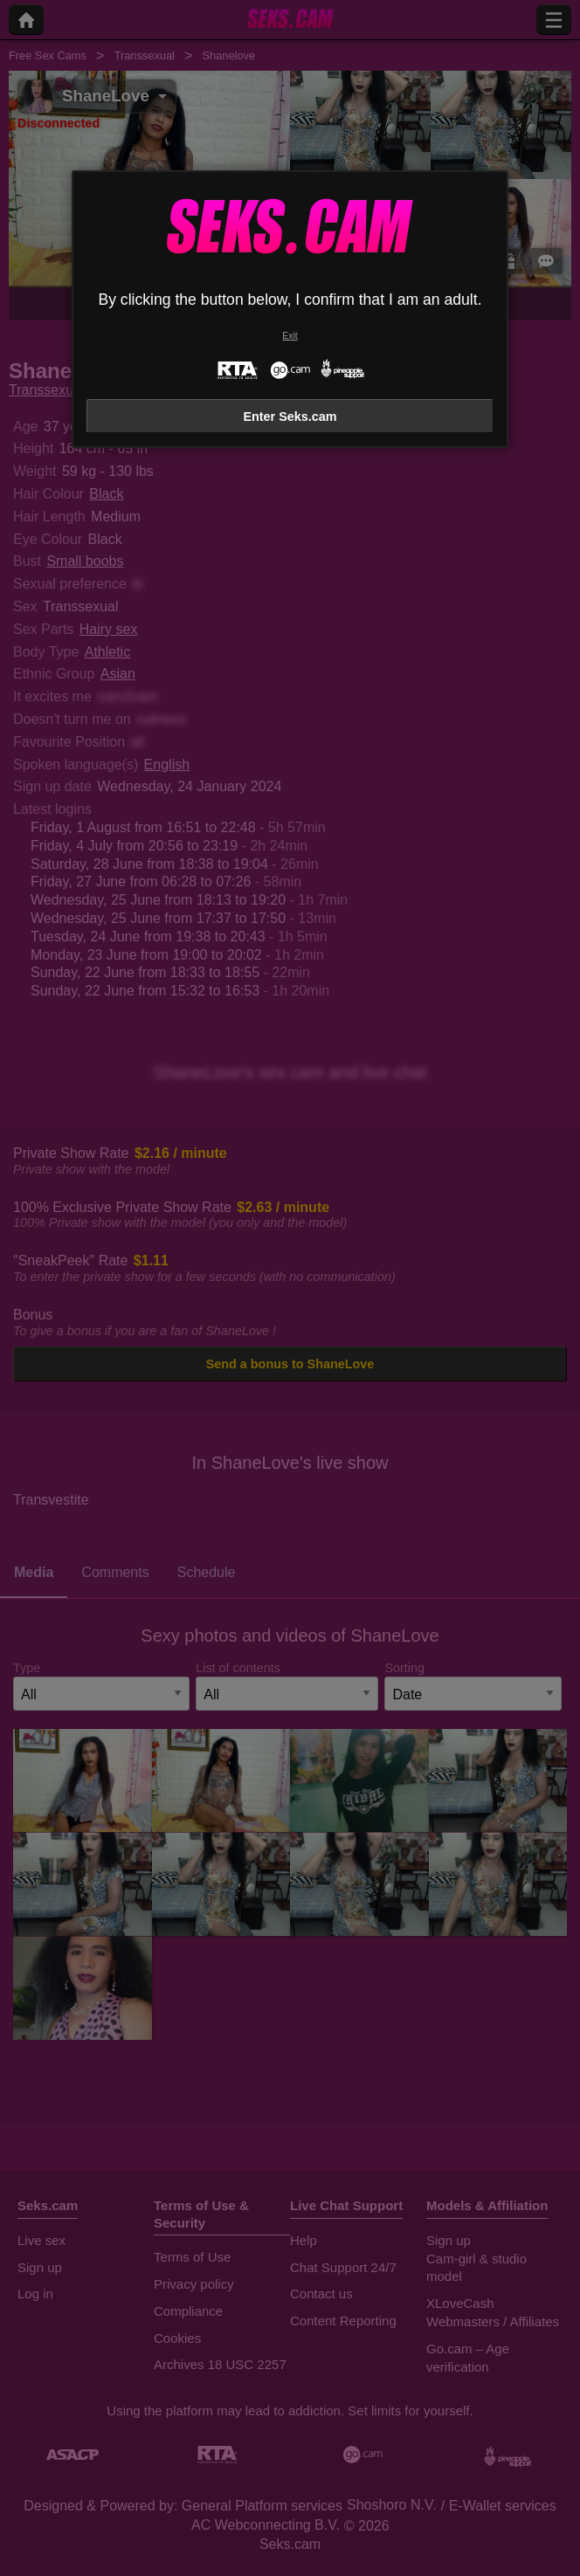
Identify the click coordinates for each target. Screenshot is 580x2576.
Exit (289, 336)
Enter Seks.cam (289, 417)
